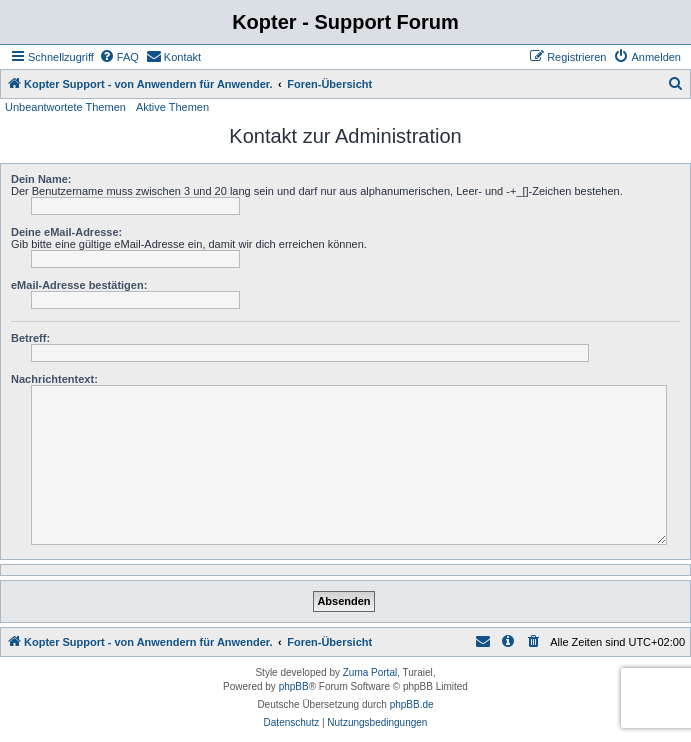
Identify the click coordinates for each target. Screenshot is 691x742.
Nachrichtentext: (54, 379)
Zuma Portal (370, 672)
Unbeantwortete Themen (65, 107)
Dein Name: (41, 179)
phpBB (294, 686)
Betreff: (30, 338)
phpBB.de (412, 704)
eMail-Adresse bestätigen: (79, 285)
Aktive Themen (172, 107)
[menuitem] (119, 57)
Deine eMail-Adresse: (66, 232)
